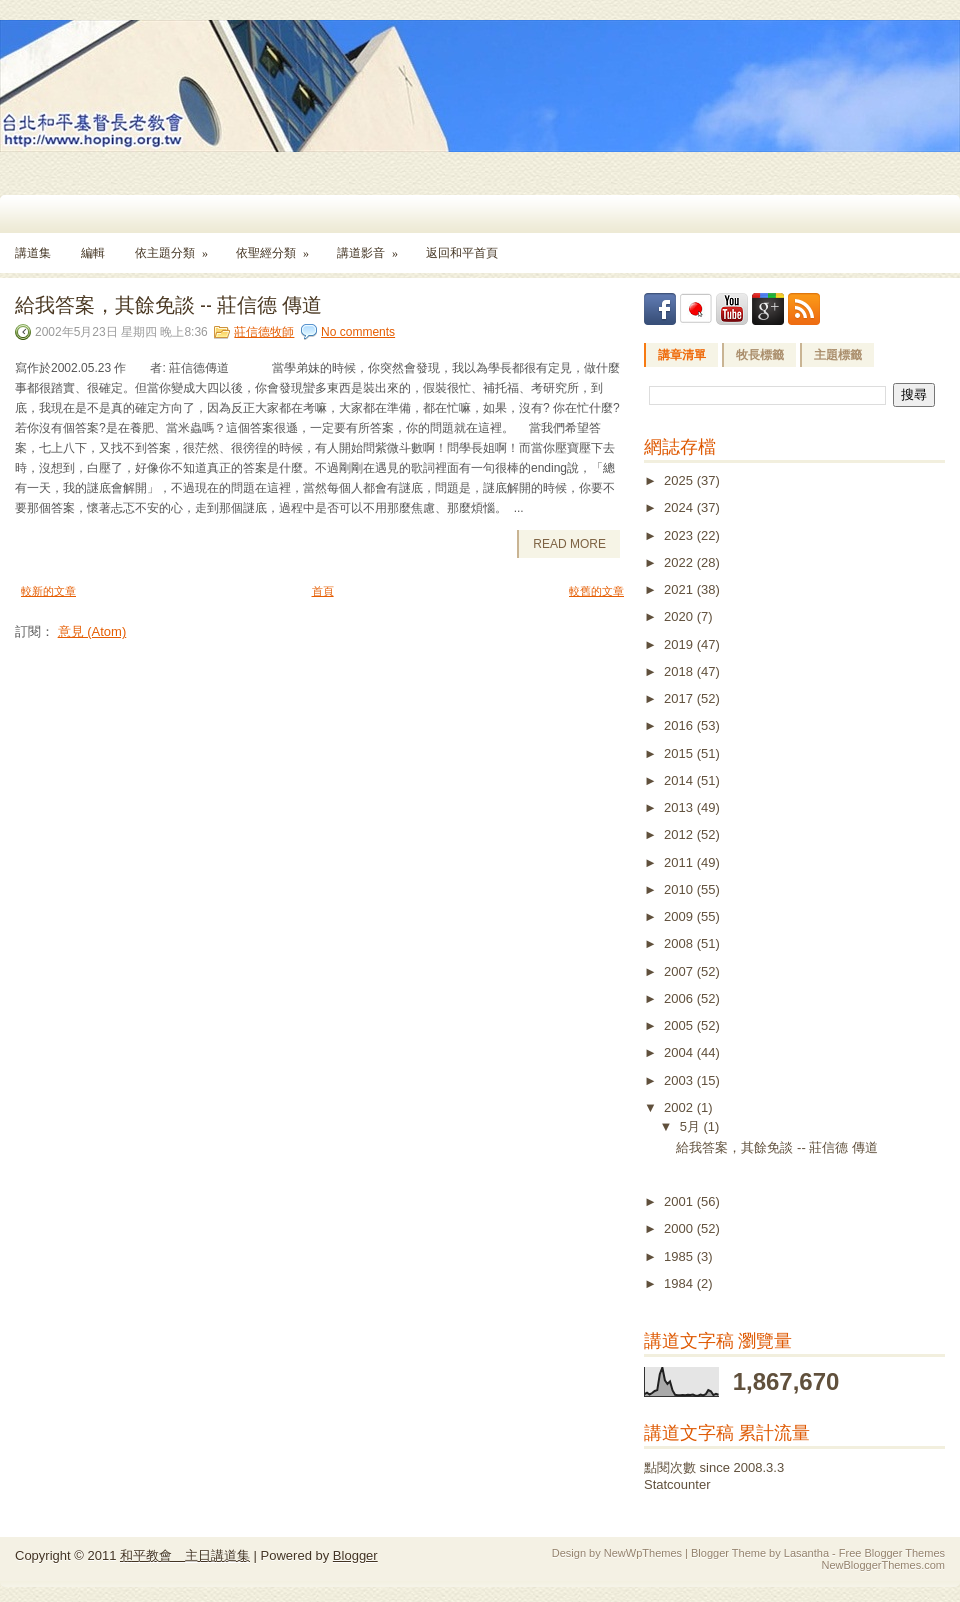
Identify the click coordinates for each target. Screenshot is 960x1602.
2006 (680, 998)
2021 (680, 589)
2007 (680, 971)
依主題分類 (178, 246)
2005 (680, 1025)
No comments (358, 332)
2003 (680, 1080)
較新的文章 (48, 591)
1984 (680, 1283)
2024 (680, 507)
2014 (680, 780)
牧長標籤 (760, 355)
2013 (680, 807)
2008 (680, 943)
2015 (680, 753)
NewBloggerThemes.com (884, 1565)
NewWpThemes (643, 1553)
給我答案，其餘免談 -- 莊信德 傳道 (168, 303)
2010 (680, 889)
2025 (680, 480)
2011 (680, 862)
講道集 (33, 253)
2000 (680, 1228)
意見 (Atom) (92, 631)
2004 (680, 1052)
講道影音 (374, 246)
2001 (680, 1201)
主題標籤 (838, 355)
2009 (680, 916)
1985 (680, 1256)
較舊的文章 (596, 591)
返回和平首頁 (462, 253)
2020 (680, 616)
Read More (569, 544)
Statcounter (677, 1484)
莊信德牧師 (264, 332)
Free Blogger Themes (892, 1553)
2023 (680, 535)
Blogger (355, 1555)
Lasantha (806, 1553)
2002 (680, 1107)
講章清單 (682, 355)
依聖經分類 (279, 246)
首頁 (323, 591)
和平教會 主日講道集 (185, 1555)
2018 (680, 671)
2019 (680, 644)
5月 (692, 1126)
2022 (680, 562)
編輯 (93, 253)
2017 (680, 698)
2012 (680, 834)
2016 (680, 725)
